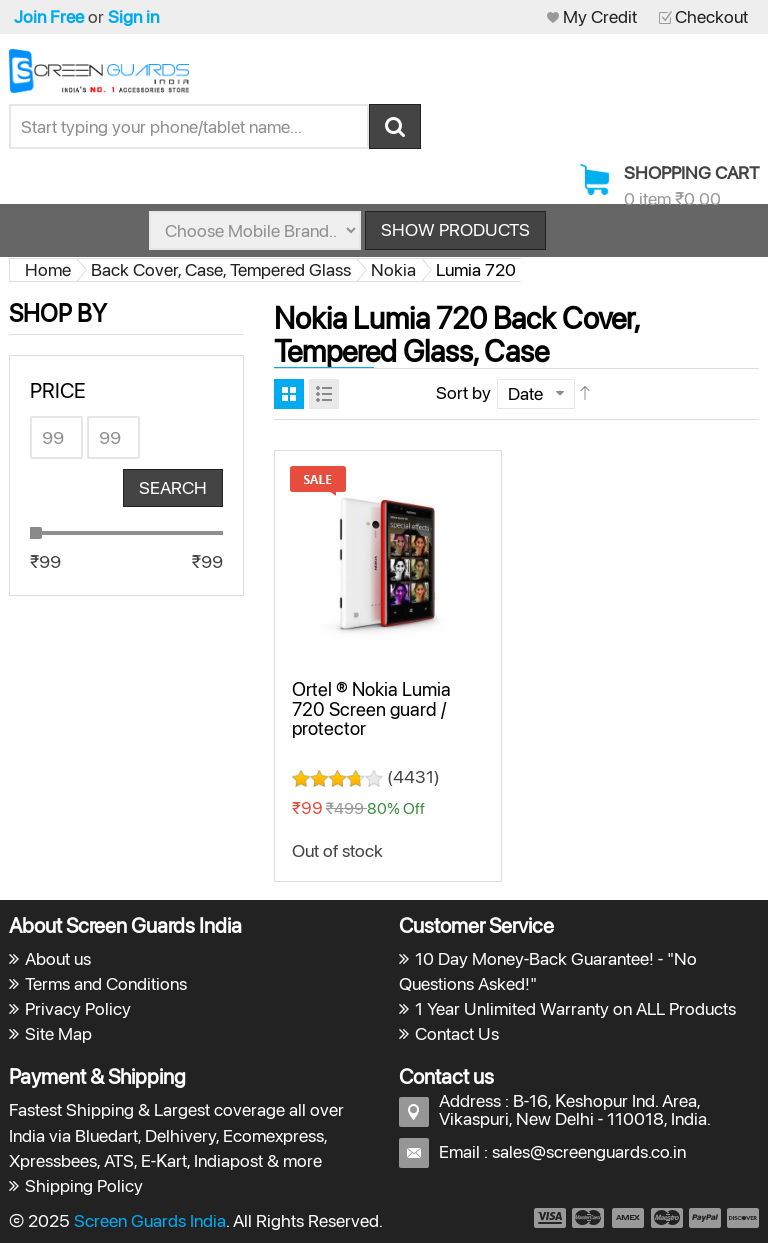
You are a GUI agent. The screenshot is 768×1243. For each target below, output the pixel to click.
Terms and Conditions (106, 983)
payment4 (669, 1218)
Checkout (711, 16)
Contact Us (457, 1033)
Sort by (463, 392)
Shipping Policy (84, 1185)
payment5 (705, 1218)
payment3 (629, 1218)
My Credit (600, 16)
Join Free (49, 16)
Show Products (455, 229)
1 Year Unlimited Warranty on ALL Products (575, 1008)
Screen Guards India (150, 1220)
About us (58, 958)
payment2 (589, 1218)
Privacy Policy (78, 1008)
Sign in (133, 16)
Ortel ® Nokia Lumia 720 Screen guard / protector (371, 708)
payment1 (549, 1218)
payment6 (741, 1218)
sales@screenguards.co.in (589, 1151)
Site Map (58, 1033)
